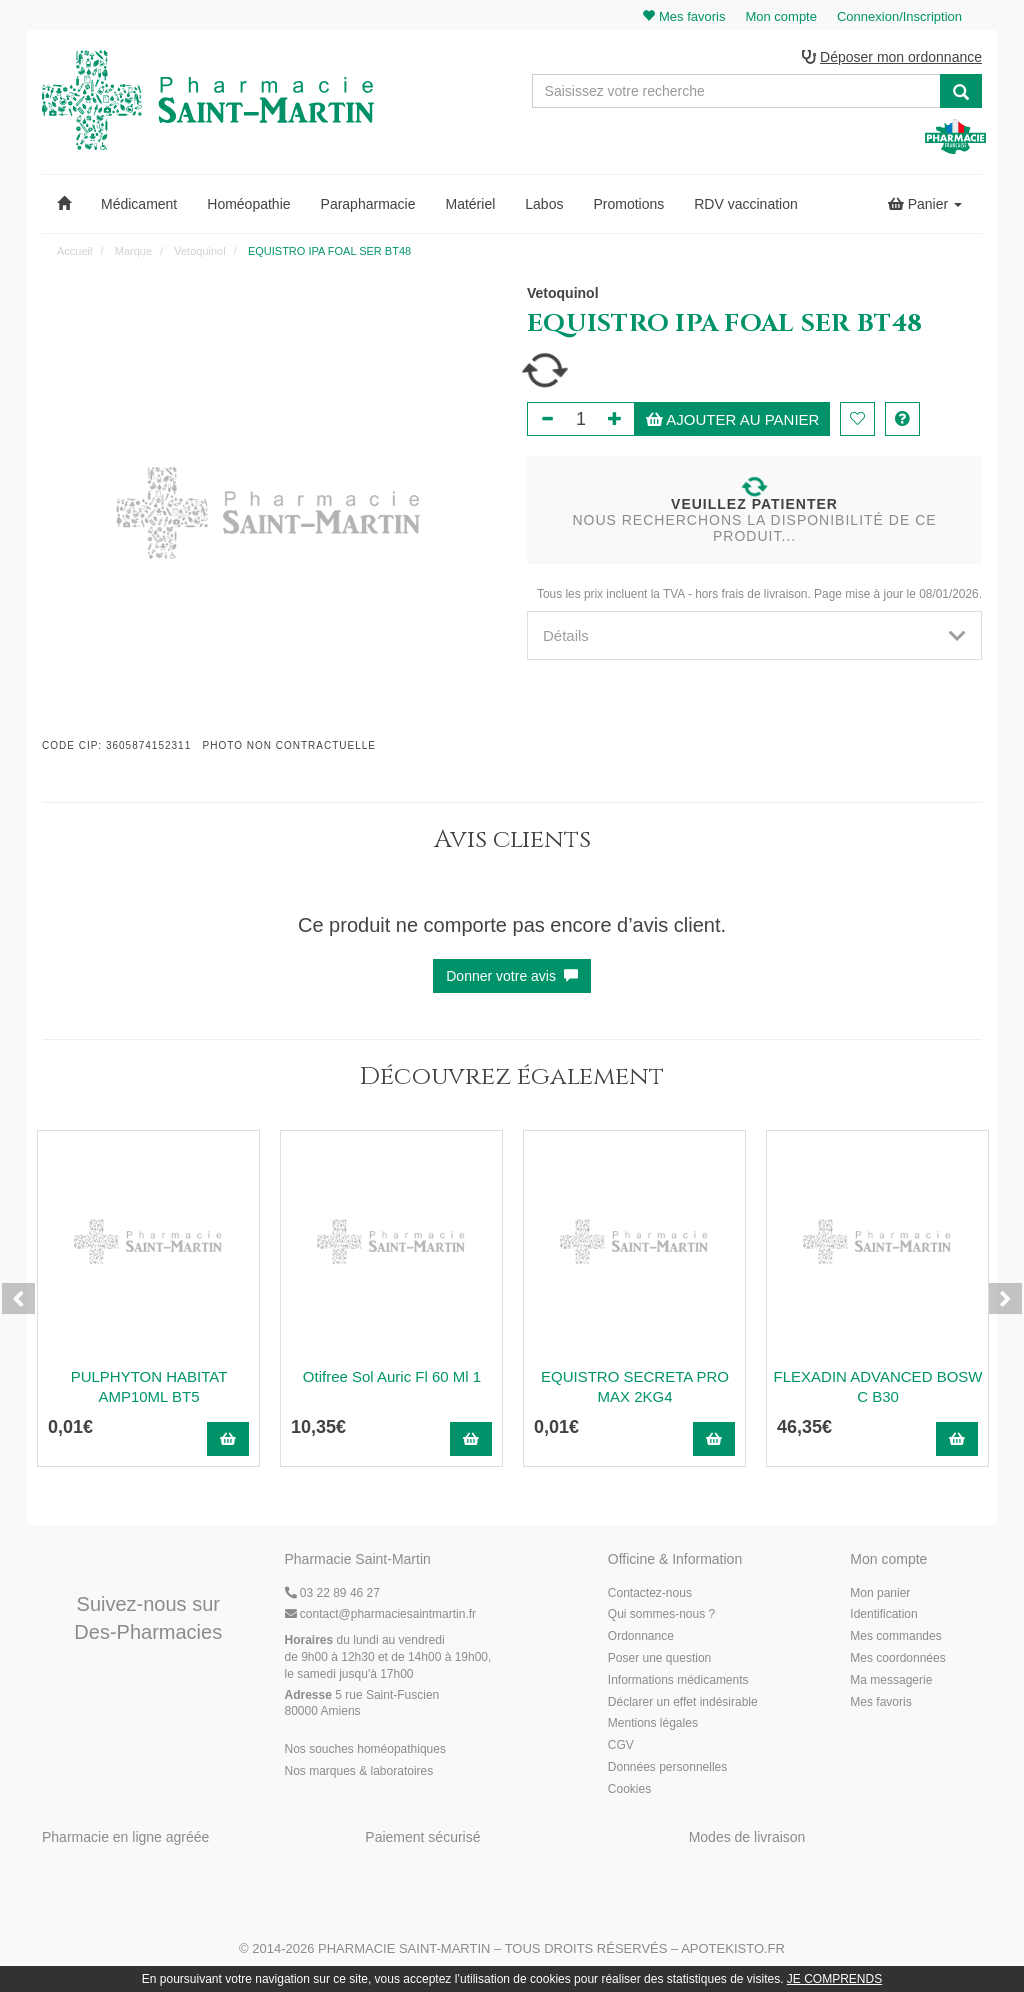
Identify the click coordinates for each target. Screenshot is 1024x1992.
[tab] (754, 635)
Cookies (629, 1789)
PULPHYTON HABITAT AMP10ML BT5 (149, 1386)
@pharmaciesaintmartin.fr (381, 1614)
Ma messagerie (891, 1680)
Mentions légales (653, 1723)
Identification (883, 1614)
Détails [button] (754, 635)
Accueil (74, 251)
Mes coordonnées (897, 1658)
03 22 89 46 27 (332, 1593)
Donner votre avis (512, 976)
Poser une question (659, 1658)
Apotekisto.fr (733, 1948)
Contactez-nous (650, 1593)
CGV (621, 1745)
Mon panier (880, 1593)
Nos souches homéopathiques (365, 1749)
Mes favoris (880, 1702)
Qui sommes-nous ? (661, 1614)
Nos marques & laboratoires (359, 1771)
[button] (64, 204)
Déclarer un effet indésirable (683, 1702)
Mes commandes (895, 1636)
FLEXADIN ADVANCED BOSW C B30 (878, 1386)
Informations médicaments (678, 1680)
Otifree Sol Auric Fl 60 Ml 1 (392, 1376)
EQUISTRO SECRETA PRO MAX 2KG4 (635, 1386)
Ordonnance (641, 1636)
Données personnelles (667, 1767)
